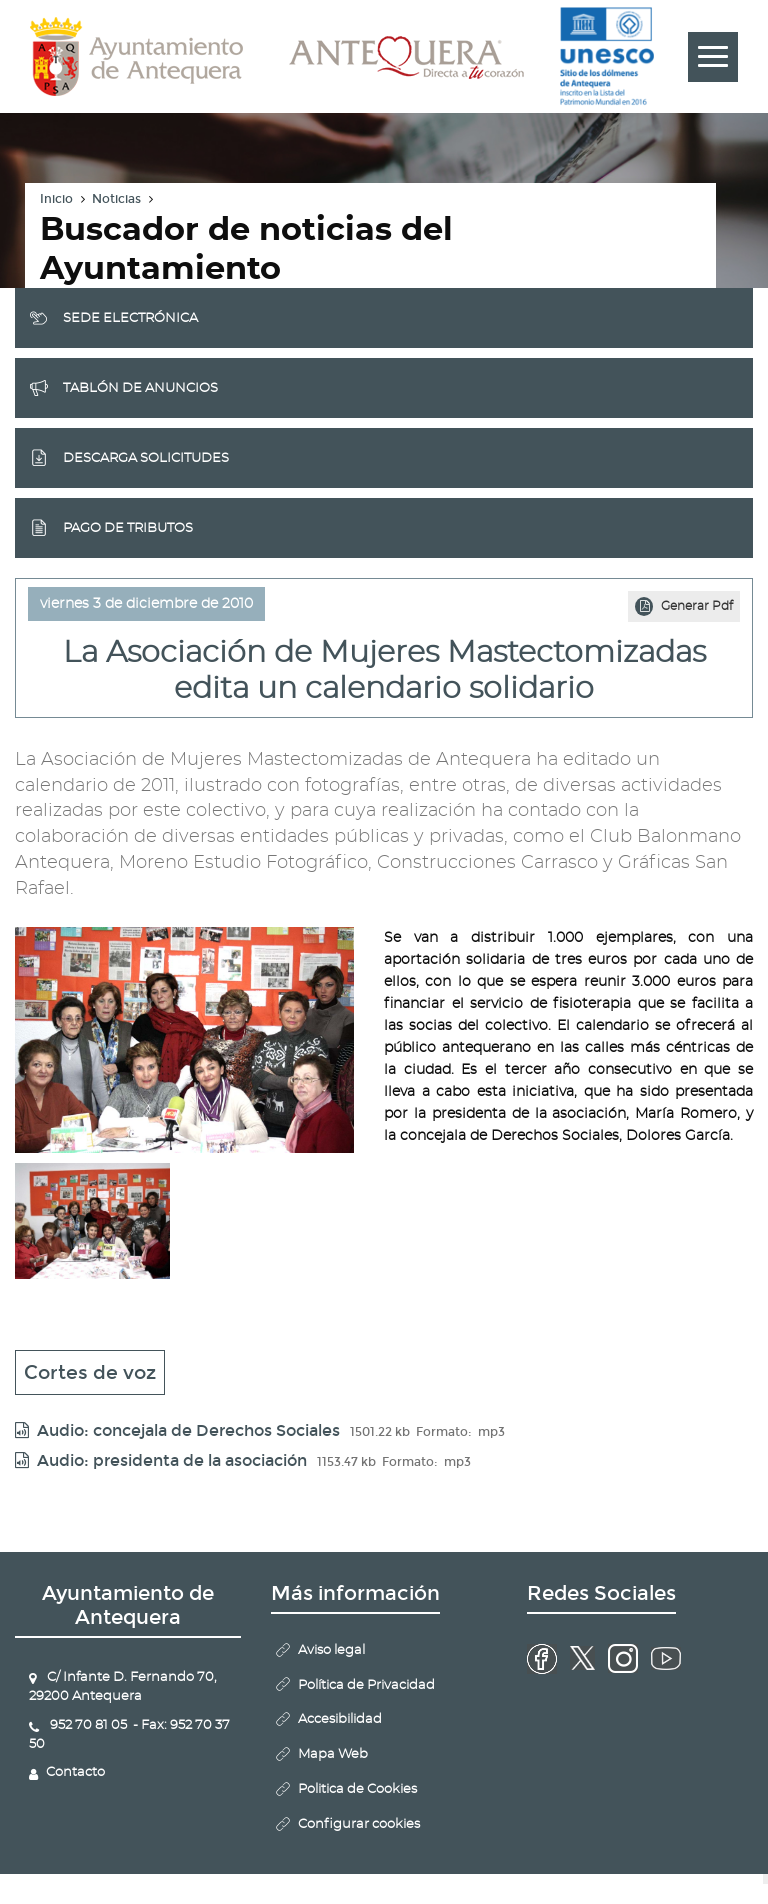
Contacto (75, 1772)
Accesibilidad (340, 1719)
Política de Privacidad (366, 1685)
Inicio (56, 199)
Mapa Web (333, 1754)
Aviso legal (331, 1650)
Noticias (116, 199)
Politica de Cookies (357, 1789)
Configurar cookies (359, 1824)
